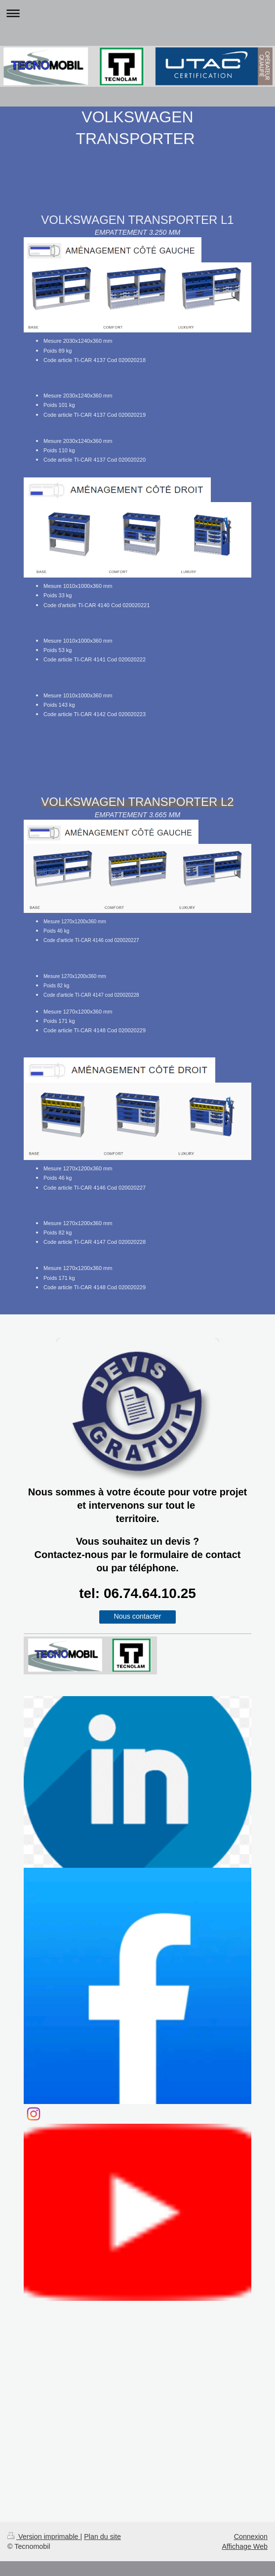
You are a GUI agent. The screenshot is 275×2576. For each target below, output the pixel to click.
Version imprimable (43, 2536)
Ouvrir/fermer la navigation (137, 13)
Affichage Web (245, 2546)
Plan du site (102, 2536)
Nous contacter (137, 1616)
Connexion (251, 2536)
